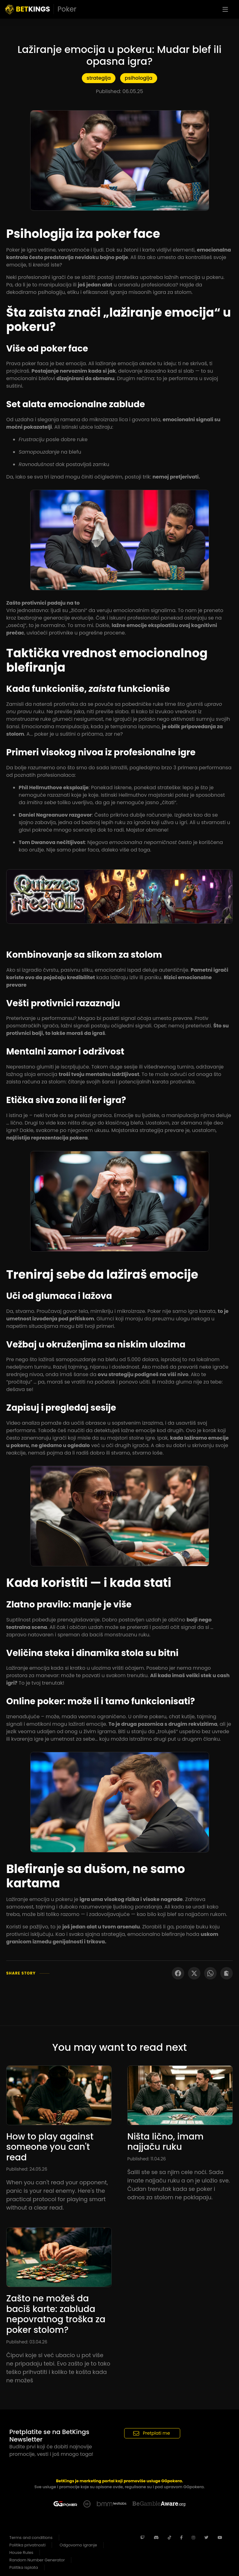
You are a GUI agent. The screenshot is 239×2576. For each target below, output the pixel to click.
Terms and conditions (31, 2537)
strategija (98, 78)
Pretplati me (151, 2433)
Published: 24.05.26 (26, 2169)
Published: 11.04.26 (146, 2159)
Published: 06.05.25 (119, 91)
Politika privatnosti (27, 2545)
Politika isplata (23, 2567)
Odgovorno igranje (78, 2545)
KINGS (41, 9)
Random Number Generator (37, 2560)
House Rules (21, 2552)
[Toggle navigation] (225, 9)
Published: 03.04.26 (26, 2342)
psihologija (138, 78)
